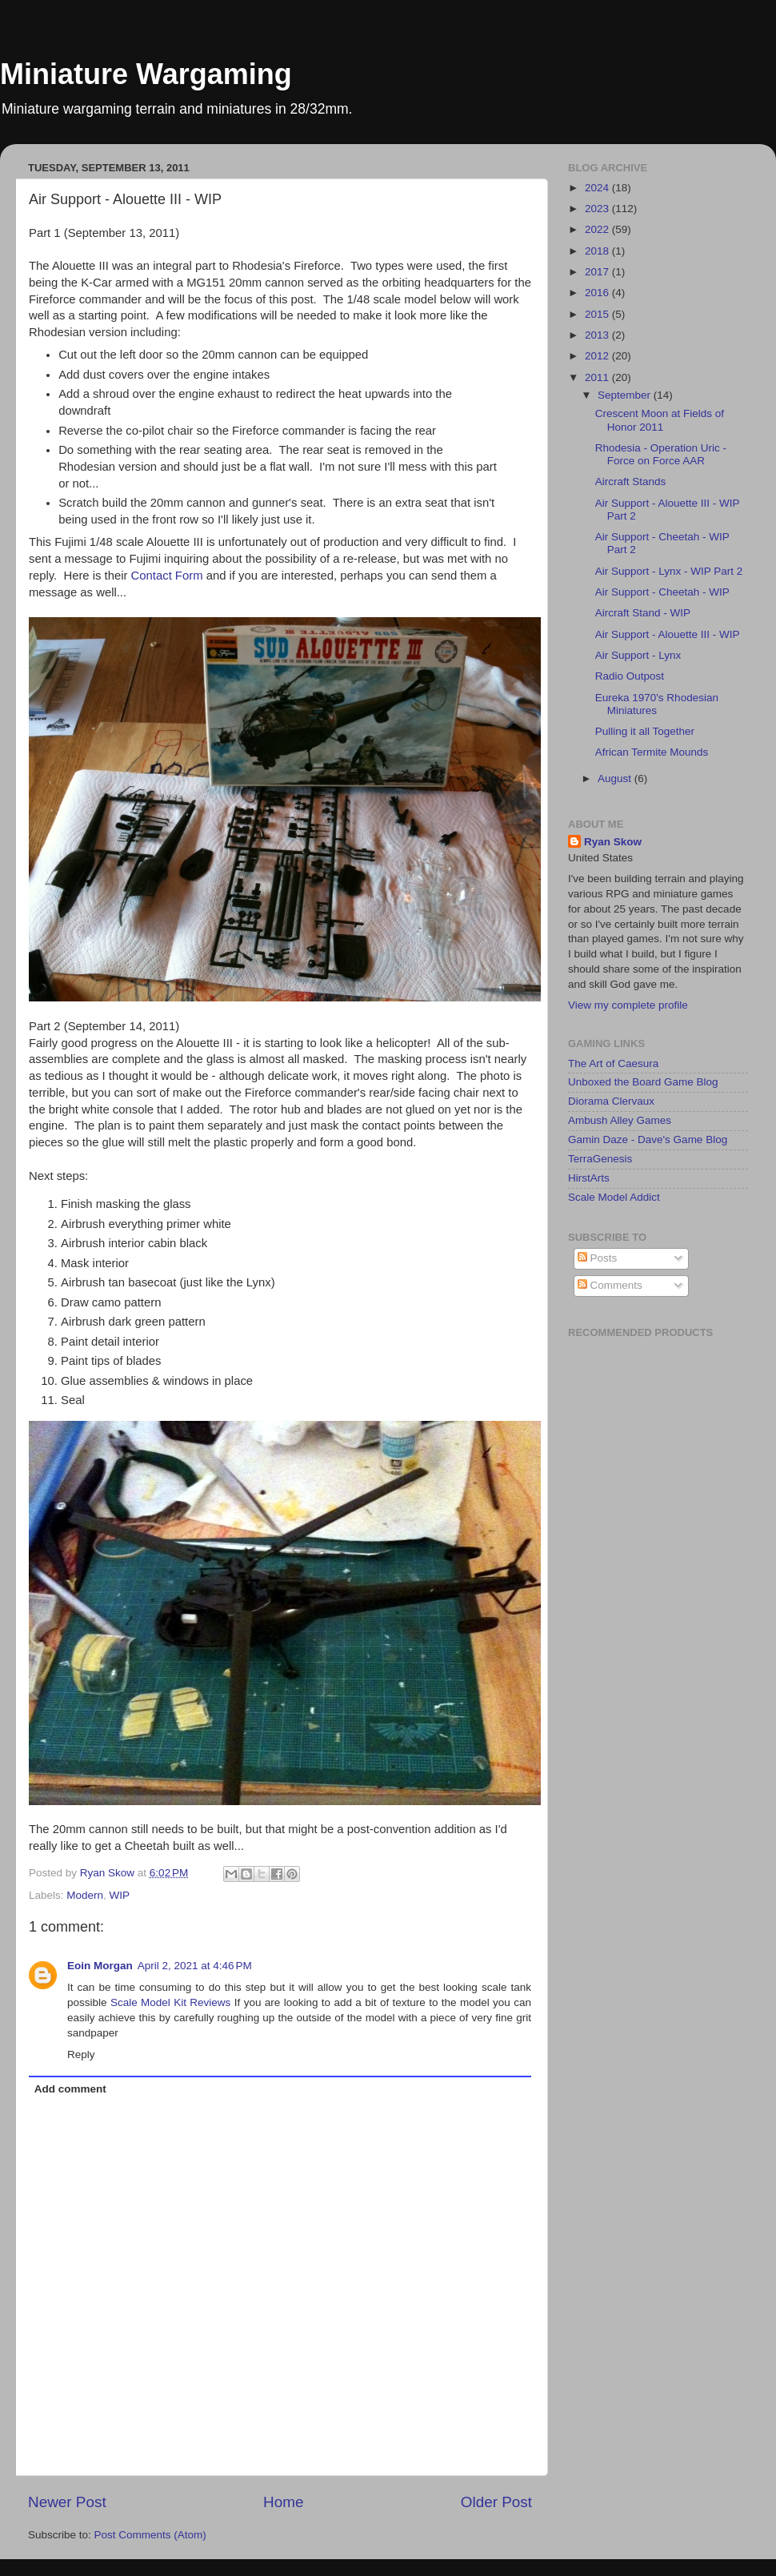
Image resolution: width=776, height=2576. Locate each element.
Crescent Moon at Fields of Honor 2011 (659, 419)
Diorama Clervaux (611, 1101)
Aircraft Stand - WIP (642, 613)
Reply (81, 2054)
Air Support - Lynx (638, 655)
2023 (598, 209)
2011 (598, 377)
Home (283, 2502)
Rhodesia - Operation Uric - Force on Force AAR (660, 454)
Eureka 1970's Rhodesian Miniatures (656, 704)
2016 (598, 293)
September (626, 395)
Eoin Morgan (100, 1966)
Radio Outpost (629, 676)
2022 (598, 229)
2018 (598, 251)
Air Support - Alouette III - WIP (667, 634)
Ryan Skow (613, 842)
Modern (84, 1895)
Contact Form (167, 575)
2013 (598, 335)
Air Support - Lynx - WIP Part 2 (669, 571)
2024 (598, 188)
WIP (120, 1895)
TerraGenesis (600, 1159)
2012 (598, 356)
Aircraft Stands (630, 481)
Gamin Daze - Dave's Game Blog (647, 1140)
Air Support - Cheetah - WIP (662, 592)
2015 (598, 314)
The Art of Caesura (613, 1063)
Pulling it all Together (644, 731)
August (616, 778)
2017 (598, 272)
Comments (610, 1285)
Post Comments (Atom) (150, 2535)
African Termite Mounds (652, 752)
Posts (598, 1258)
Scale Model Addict (614, 1197)
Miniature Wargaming (146, 74)
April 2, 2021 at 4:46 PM (195, 1966)
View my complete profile (628, 1005)
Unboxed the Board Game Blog (643, 1082)
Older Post (496, 2502)
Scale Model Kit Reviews (170, 2002)
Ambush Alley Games (619, 1120)
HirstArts (589, 1178)
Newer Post (67, 2502)
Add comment (70, 2089)
